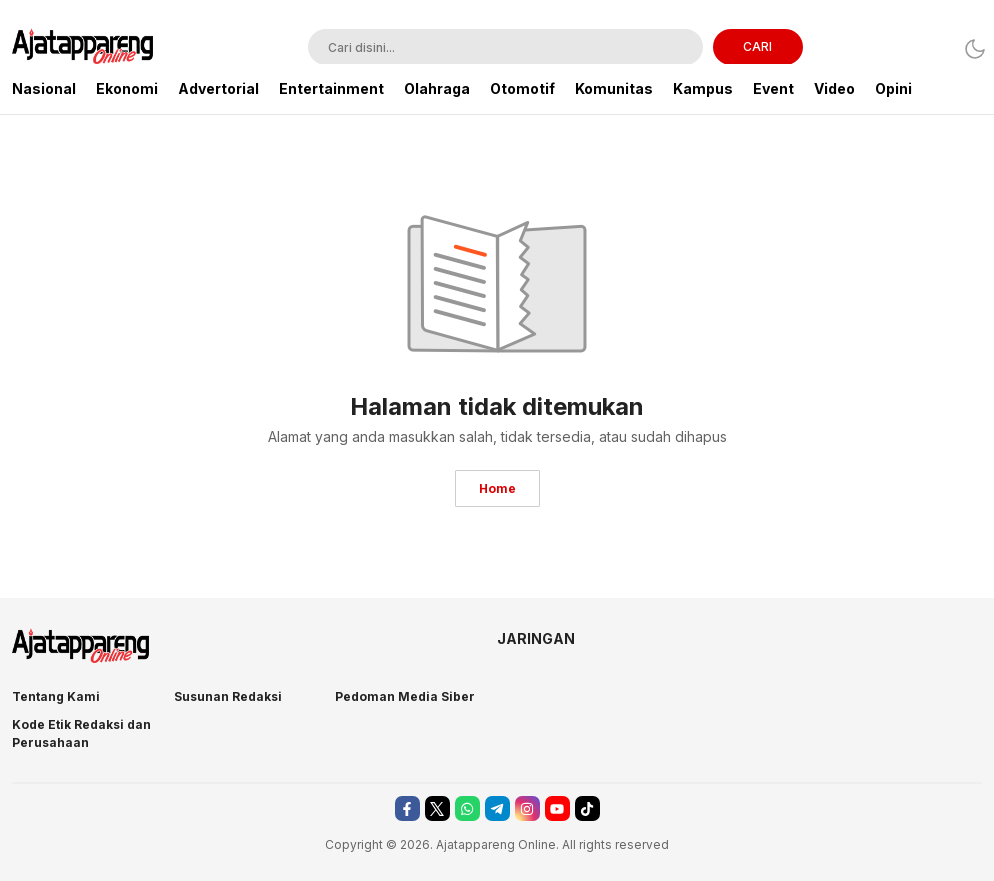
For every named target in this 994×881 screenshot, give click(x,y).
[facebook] (407, 808)
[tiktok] (587, 808)
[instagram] (527, 808)
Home (497, 488)
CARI (757, 46)
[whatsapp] (467, 808)
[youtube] (557, 808)
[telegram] (497, 808)
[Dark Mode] (969, 48)
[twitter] (437, 808)
